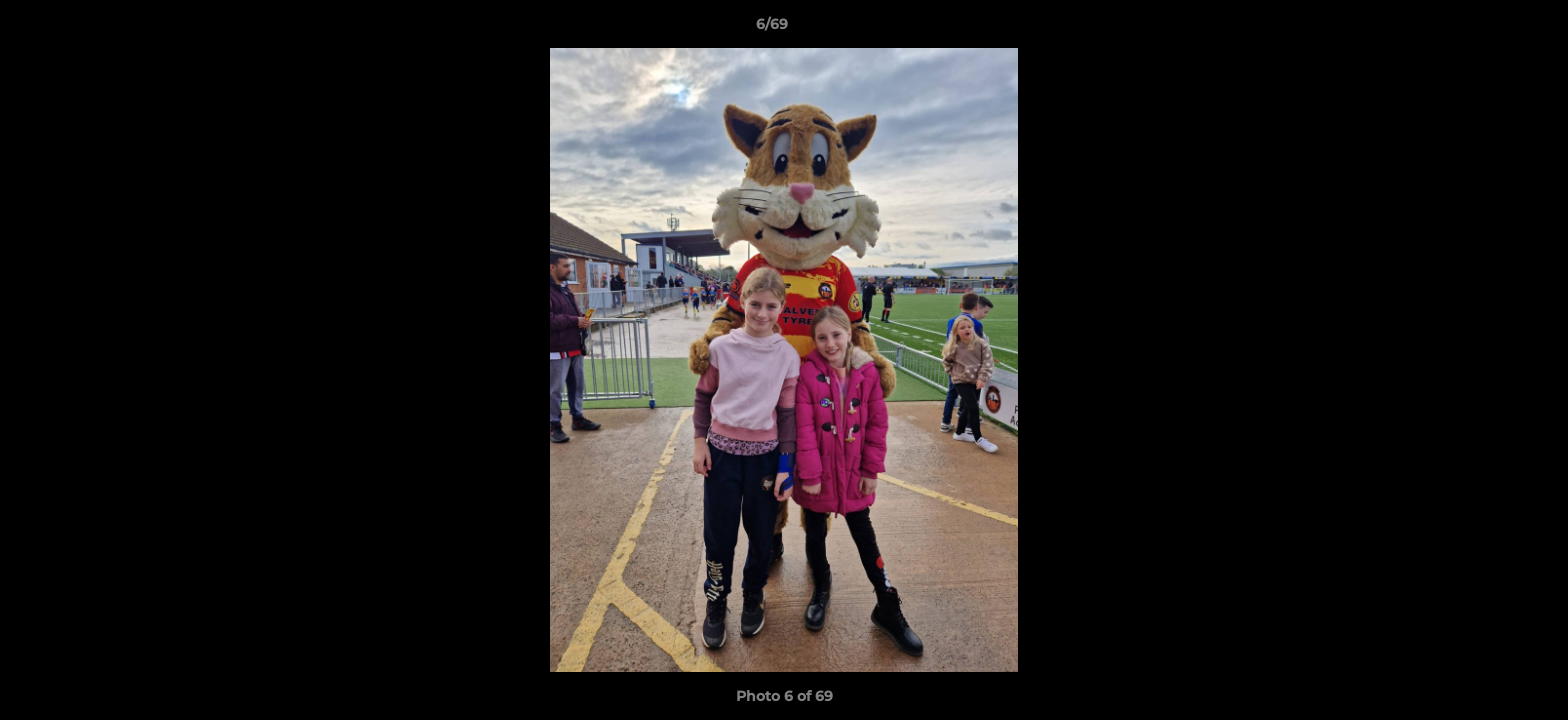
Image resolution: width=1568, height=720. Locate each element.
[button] (1484, 29)
